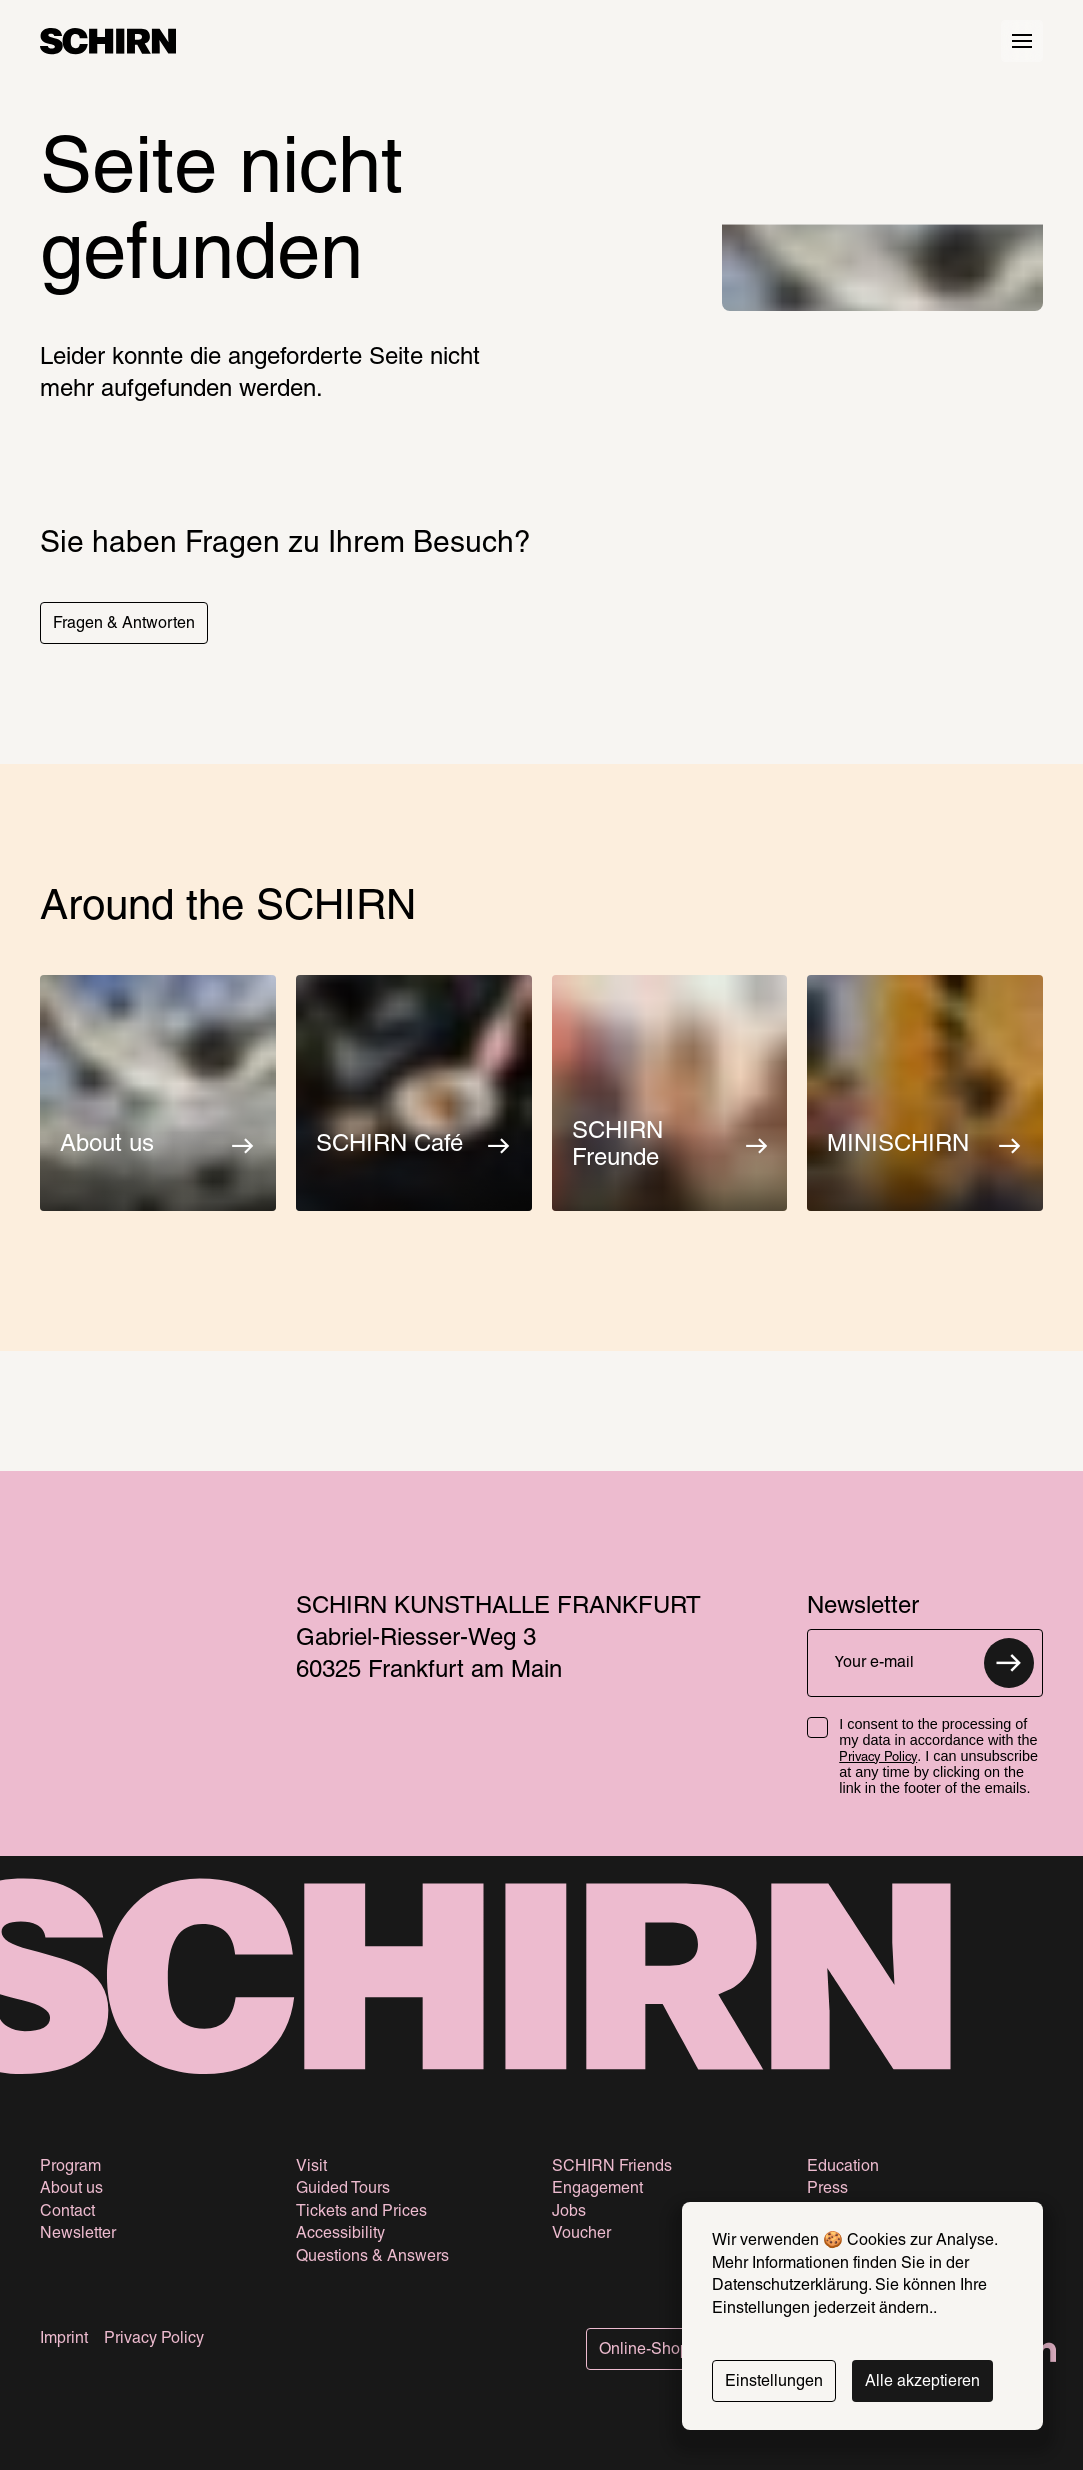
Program (70, 2167)
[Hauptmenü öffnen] (1022, 41)
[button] (124, 623)
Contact (67, 2212)
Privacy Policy (878, 1758)
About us (71, 2189)
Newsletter (78, 2234)
